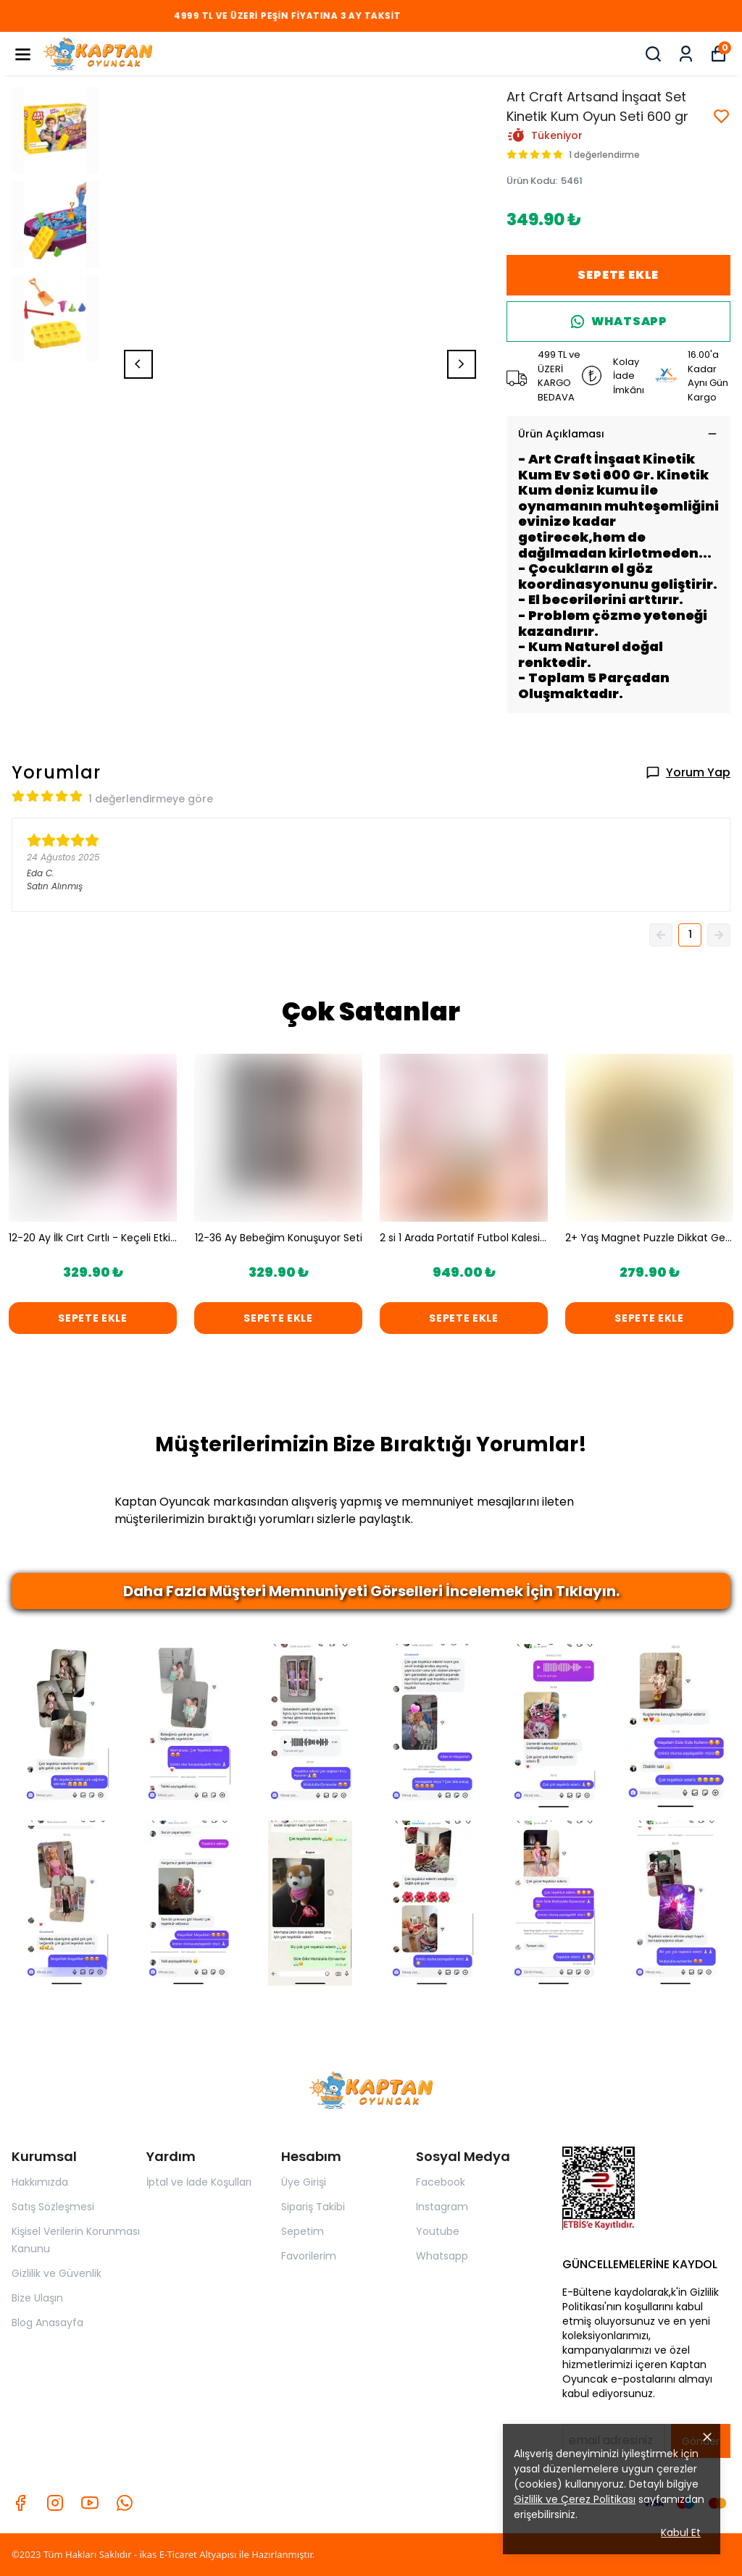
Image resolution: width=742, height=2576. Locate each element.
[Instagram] (55, 2503)
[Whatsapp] (124, 2503)
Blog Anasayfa (47, 2322)
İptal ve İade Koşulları (198, 2182)
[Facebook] (20, 2503)
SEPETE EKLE (618, 275)
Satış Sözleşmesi (53, 2206)
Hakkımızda (40, 2182)
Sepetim (302, 2231)
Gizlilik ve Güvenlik (56, 2273)
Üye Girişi (303, 2182)
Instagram (442, 2206)
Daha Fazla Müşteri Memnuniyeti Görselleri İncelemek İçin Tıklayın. (371, 1591)
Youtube (437, 2231)
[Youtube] (90, 2503)
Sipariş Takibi (313, 2206)
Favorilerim (308, 2256)
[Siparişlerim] (686, 54)
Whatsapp (442, 2256)
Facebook (440, 2182)
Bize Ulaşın (37, 2298)
